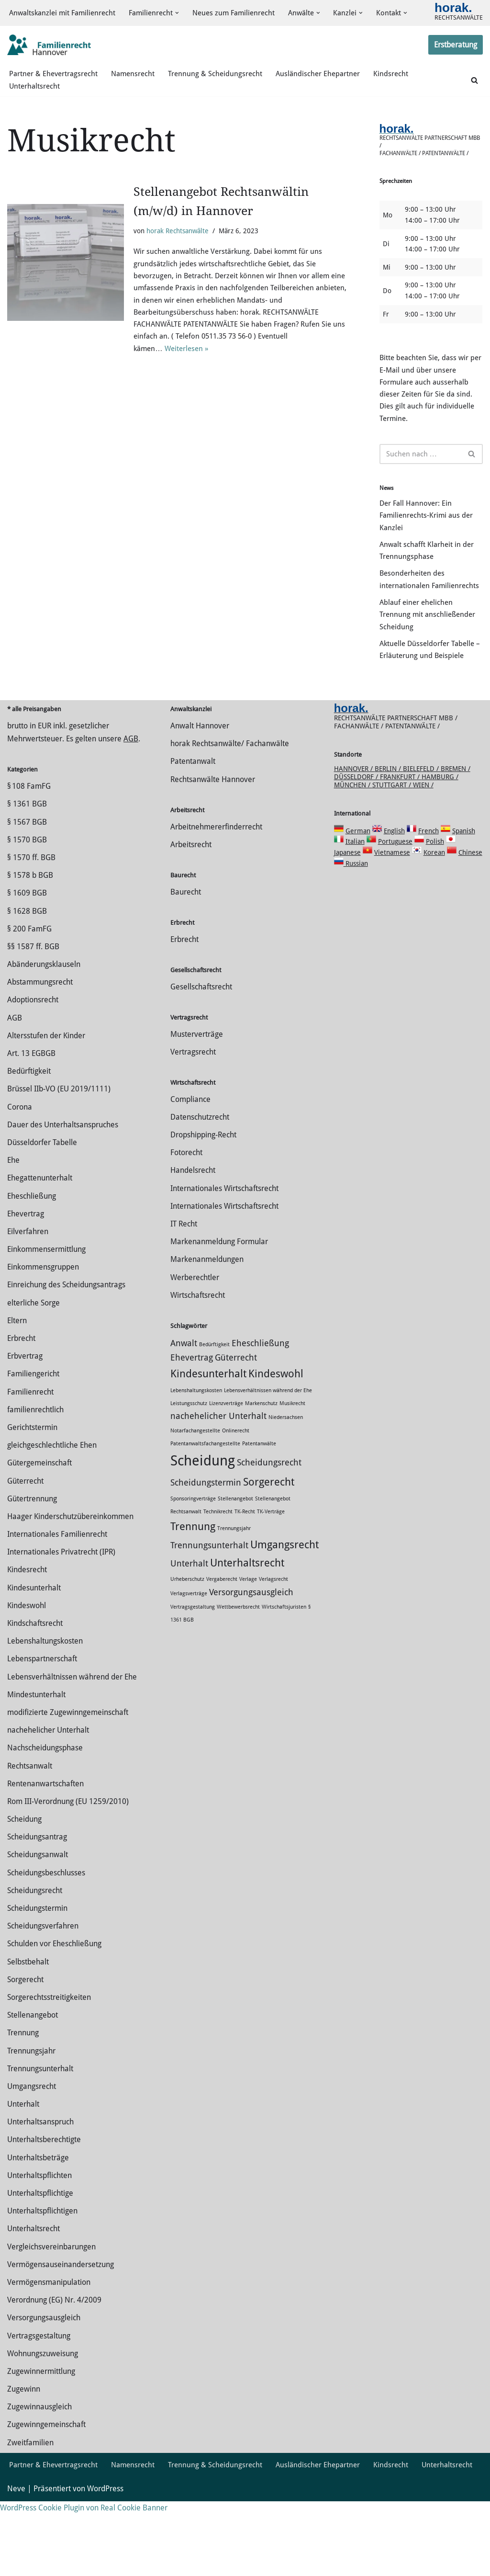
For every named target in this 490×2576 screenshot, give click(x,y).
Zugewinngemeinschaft (46, 2486)
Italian (355, 903)
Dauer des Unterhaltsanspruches (62, 1186)
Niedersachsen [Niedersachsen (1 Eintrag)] (285, 1479)
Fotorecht (186, 1214)
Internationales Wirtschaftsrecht (224, 1249)
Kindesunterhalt (34, 1649)
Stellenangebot (32, 2076)
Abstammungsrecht (40, 1043)
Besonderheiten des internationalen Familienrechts (413, 616)
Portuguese (395, 903)
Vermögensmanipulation (48, 2344)
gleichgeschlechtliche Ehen (52, 1506)
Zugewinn (23, 2450)
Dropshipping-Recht (203, 1196)
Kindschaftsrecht (35, 1685)
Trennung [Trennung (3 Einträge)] (192, 1587)
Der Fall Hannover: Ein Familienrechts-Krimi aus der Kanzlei (428, 541)
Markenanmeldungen (207, 1321)
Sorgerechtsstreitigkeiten (49, 2059)
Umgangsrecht (31, 2148)
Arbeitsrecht (191, 906)
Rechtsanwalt (29, 1827)
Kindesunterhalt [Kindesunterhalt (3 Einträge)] (208, 1435)
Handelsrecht (192, 1232)
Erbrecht (21, 1400)
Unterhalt (23, 2165)
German (357, 892)
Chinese (470, 914)
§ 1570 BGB (27, 901)
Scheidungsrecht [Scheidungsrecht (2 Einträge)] (269, 1524)
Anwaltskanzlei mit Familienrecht (65, 10)
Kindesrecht (27, 1631)
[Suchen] (474, 87)
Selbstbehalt (28, 2023)
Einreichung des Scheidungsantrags (66, 1346)
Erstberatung (455, 52)
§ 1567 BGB (27, 883)
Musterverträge (196, 1095)
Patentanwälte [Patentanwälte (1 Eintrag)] (259, 1505)
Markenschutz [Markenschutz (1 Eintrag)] (261, 1465)
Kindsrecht (401, 81)
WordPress (105, 2563)
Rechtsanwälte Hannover (212, 840)
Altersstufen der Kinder (46, 1097)
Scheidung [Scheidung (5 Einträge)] (202, 1522)
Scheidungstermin (37, 1970)
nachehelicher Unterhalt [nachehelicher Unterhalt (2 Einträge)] (218, 1478)
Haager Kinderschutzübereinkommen (70, 1578)
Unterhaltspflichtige (40, 2254)
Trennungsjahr (31, 2112)
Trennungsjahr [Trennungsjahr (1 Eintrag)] (234, 1590)
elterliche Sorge (33, 1364)
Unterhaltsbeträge (38, 2219)
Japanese (347, 914)
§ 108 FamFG (29, 847)
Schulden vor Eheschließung (54, 2005)
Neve (16, 2563)
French (428, 892)
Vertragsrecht (193, 1113)
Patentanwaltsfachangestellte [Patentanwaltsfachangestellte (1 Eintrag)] (205, 1505)
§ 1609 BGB (27, 954)
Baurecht (185, 953)
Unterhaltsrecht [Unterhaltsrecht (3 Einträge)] (247, 1624)
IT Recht (183, 1285)
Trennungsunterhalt (40, 2130)
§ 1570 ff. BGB (31, 919)
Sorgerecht (25, 2041)
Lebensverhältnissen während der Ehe (72, 1738)
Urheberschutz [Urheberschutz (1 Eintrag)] (187, 1641)
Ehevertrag (25, 1275)
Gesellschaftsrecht (201, 1048)
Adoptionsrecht (32, 1061)
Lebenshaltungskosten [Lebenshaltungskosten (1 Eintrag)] (196, 1452)
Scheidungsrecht (34, 1952)
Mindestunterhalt (36, 1756)
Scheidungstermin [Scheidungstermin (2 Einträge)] (205, 1544)
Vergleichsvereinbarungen (51, 2308)
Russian (356, 925)
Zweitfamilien (30, 2503)
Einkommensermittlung (46, 1311)
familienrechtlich (35, 1471)
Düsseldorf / (357, 838)
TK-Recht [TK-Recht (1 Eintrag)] (244, 1573)
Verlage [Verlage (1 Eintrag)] (248, 1641)
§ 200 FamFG (29, 990)
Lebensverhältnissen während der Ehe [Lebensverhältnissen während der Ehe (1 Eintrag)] (268, 1452)
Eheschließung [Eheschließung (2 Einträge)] (260, 1404)
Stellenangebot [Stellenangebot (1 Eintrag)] (235, 1560)
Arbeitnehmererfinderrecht (216, 888)
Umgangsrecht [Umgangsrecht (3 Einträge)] (284, 1606)
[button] (185, 10)
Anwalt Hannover (199, 787)
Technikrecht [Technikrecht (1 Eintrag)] (218, 1573)
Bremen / (455, 830)
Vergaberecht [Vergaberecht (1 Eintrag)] (221, 1641)
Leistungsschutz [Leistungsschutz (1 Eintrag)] (188, 1465)
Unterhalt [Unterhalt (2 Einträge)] (189, 1625)
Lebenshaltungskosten (45, 1702)
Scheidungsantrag (37, 1898)
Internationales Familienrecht (57, 1595)
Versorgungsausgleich (43, 2379)
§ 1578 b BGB (30, 937)
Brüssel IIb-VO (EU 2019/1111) (59, 1150)
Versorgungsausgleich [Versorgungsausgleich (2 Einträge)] (251, 1653)
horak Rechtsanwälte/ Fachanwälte (229, 805)
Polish (435, 903)
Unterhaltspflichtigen (42, 2272)
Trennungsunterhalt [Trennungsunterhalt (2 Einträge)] (209, 1606)
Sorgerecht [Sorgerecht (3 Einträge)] (268, 1543)
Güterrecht (25, 1542)
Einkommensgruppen (43, 1328)
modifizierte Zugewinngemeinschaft (67, 1774)
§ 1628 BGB (27, 972)
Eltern (17, 1382)
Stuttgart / (392, 847)
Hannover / (354, 830)
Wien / (423, 847)
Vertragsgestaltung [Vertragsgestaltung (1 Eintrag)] (192, 1668)
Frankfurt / (401, 838)
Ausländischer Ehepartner (326, 81)
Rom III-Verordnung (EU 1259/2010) (68, 1863)
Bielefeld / (422, 830)
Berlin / (389, 830)
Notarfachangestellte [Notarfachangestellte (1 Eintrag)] (195, 1492)
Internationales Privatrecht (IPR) (61, 1613)
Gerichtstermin (32, 1489)
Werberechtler (194, 1338)
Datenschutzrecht (199, 1178)
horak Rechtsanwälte (177, 239)
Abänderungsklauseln (43, 1026)
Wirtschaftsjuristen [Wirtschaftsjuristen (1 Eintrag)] (284, 1668)
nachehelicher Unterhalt (48, 1791)
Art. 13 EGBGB (31, 1115)
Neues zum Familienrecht (243, 10)
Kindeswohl (26, 1667)
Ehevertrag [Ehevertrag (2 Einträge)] (191, 1419)
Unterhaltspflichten (39, 2237)
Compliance (190, 1160)
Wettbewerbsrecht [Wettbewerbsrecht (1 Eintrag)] (238, 1668)
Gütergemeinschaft (39, 1524)
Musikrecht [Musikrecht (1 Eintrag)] (292, 1465)
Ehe (13, 1221)
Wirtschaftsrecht (197, 1357)
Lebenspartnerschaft (42, 1720)
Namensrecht (137, 81)
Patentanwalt (192, 823)
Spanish (463, 892)
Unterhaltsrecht (35, 94)
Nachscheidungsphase (45, 1809)
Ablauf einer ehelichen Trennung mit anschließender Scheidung (429, 660)
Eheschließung (31, 1257)
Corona (19, 1168)
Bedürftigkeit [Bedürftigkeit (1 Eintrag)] (214, 1406)
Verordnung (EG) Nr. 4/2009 (54, 2361)
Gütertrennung (32, 1560)
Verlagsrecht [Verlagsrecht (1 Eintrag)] (273, 1641)
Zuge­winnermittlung (41, 2433)
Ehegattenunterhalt (39, 1239)
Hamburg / (440, 838)
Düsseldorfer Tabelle (42, 1204)
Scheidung (24, 1880)
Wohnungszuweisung (42, 2415)
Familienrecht (30, 1453)
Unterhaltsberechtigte (44, 2201)
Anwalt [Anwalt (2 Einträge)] (183, 1404)
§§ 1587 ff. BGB (33, 1008)
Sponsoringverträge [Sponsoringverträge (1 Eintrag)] (193, 1560)
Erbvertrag (25, 1417)
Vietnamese (392, 914)
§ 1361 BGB (27, 865)
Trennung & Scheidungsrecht (221, 81)
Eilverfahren (27, 1293)
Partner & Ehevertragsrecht (55, 81)
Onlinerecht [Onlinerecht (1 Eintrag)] (235, 1492)
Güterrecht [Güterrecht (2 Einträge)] (236, 1419)
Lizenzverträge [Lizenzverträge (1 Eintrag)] (226, 1465)
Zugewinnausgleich (39, 2468)
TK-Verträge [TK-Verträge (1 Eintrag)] (271, 1573)
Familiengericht (33, 1435)
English (394, 892)
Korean (434, 914)
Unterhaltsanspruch (40, 2183)
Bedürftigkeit (29, 1132)
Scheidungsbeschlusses (46, 1934)
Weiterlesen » (190, 365)
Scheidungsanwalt (37, 1916)
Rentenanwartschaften (45, 1845)
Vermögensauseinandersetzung (60, 2326)
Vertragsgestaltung (38, 2397)
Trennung (23, 2094)
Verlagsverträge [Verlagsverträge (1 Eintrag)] (188, 1655)
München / (353, 847)
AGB (130, 800)
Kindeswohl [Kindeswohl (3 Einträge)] (275, 1435)
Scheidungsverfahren (42, 1987)
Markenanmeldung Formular (219, 1303)
